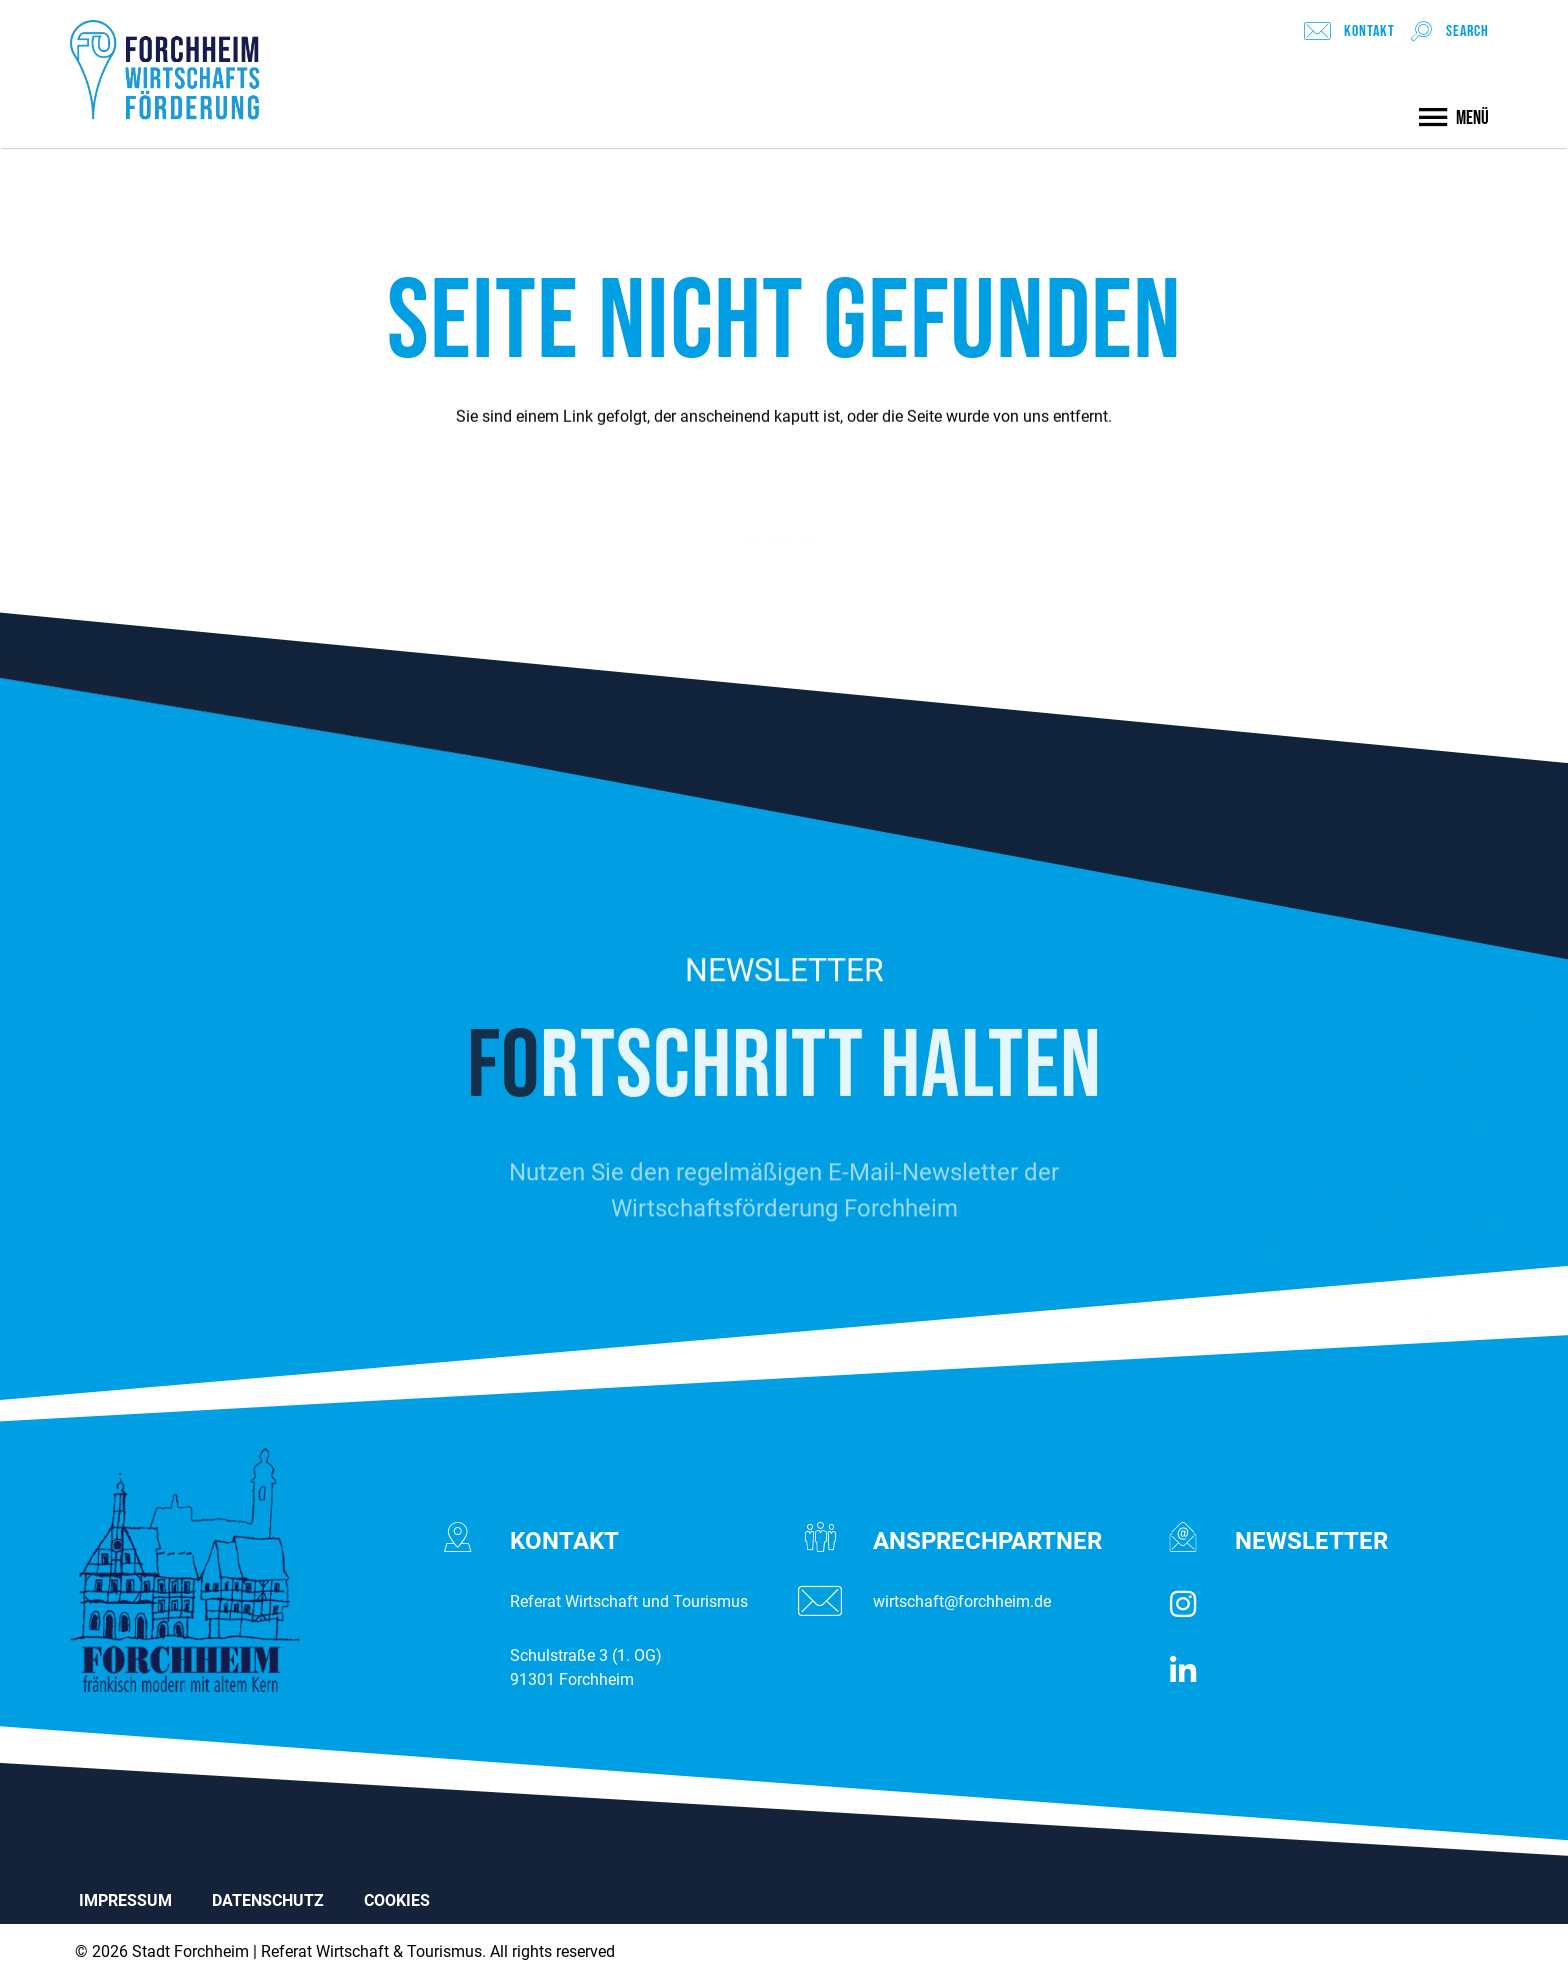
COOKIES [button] (397, 1900)
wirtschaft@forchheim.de (962, 1601)
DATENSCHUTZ (268, 1900)
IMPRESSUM (125, 1900)
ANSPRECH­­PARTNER (987, 1541)
